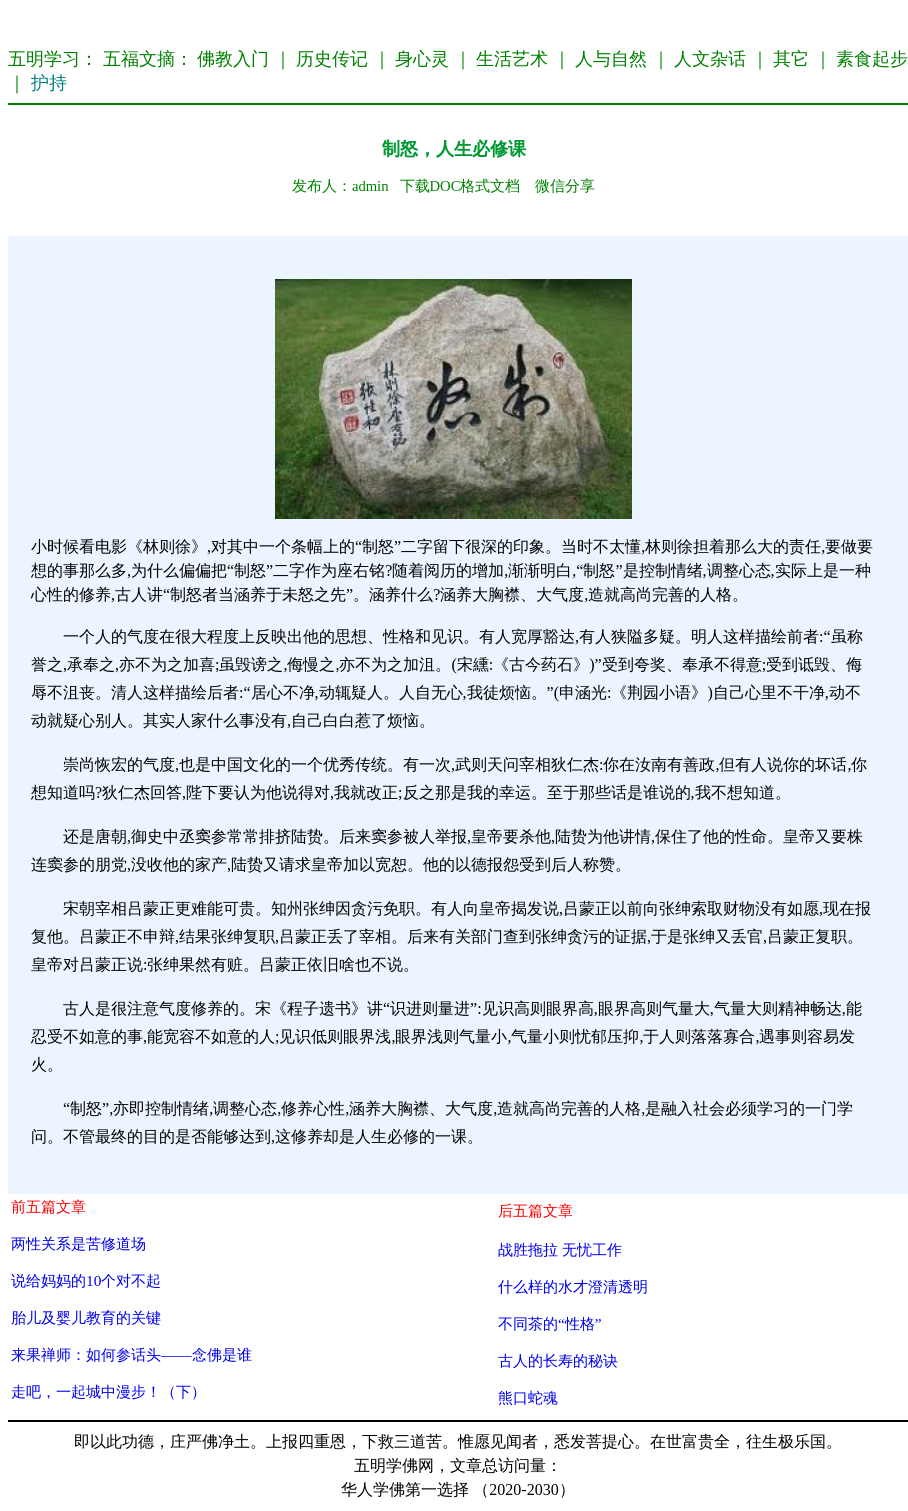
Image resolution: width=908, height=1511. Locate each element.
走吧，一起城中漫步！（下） (108, 1391)
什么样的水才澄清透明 (573, 1286)
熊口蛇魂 (528, 1397)
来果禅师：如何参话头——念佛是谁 (131, 1354)
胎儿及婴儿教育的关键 (86, 1317)
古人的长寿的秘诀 (558, 1360)
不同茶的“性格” (550, 1323)
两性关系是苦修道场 (78, 1243)
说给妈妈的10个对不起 (86, 1280)
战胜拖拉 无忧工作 (560, 1249)
